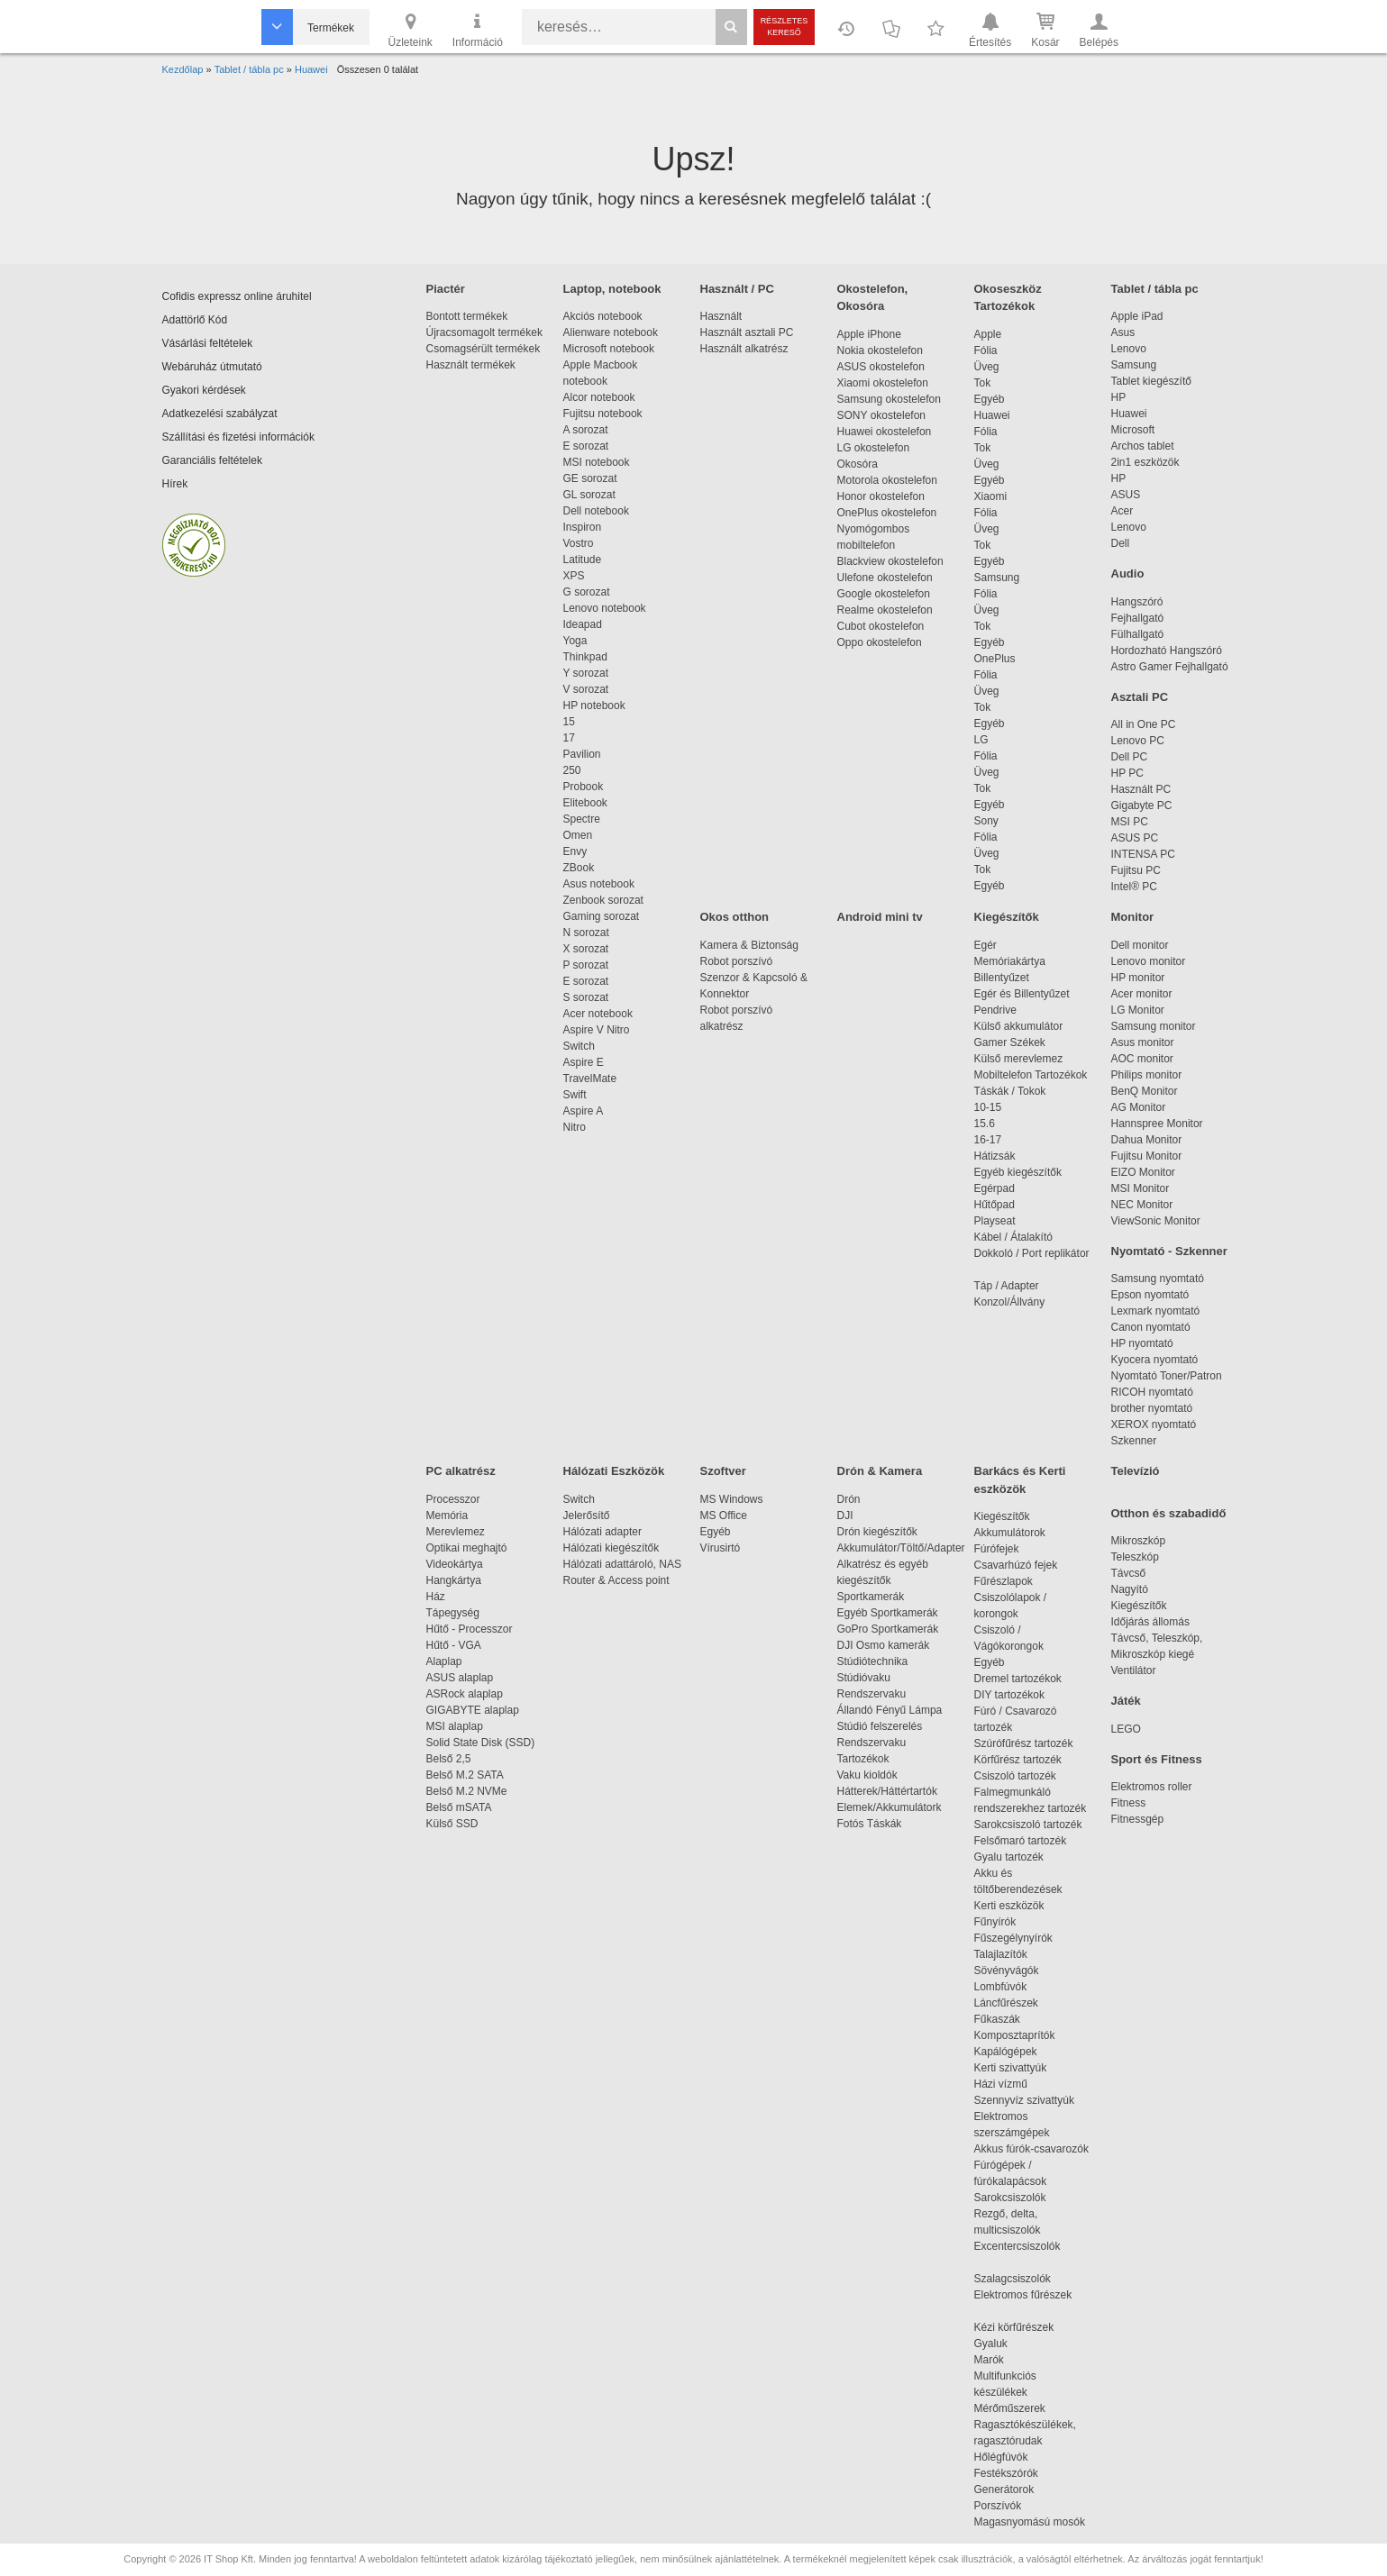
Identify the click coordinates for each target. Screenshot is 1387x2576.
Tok (982, 383)
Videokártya (454, 1564)
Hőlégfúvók (1001, 2457)
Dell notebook (596, 511)
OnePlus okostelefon (887, 512)
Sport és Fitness (1156, 1759)
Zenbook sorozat (603, 900)
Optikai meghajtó (466, 1548)
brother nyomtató (1152, 1408)
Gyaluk (1012, 2343)
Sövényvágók (1015, 1970)
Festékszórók (1006, 2473)
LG (981, 739)
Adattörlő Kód (195, 320)
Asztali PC (1140, 697)
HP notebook (594, 705)
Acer (1122, 511)
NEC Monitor (1142, 1204)
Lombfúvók (1000, 1986)
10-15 (988, 1107)
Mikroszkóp (1138, 1540)
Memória (447, 1515)
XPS (574, 575)
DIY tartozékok (1009, 1695)
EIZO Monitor (1143, 1172)
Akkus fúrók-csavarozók (1031, 2149)
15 (569, 721)
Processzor (453, 1499)
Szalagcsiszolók (1012, 2278)
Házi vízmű (1000, 2084)
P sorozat (585, 965)
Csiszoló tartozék (1015, 1776)
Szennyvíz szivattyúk (1024, 2100)
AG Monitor (1138, 1107)
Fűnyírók (995, 1922)
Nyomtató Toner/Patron (1166, 1376)
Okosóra (857, 464)
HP (1119, 397)
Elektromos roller (1151, 1786)
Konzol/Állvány (1009, 1302)
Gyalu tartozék (1009, 1857)
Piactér (445, 289)
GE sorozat (593, 478)
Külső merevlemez (1018, 1058)
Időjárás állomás (1150, 1622)
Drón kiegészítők (877, 1531)
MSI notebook (596, 462)
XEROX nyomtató (1154, 1424)
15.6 (984, 1123)
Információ (477, 29)
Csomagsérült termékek (483, 348)
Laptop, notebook (612, 289)
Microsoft (1133, 429)
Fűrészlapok (1012, 1581)
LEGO (1126, 1729)
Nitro (574, 1127)
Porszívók (998, 2505)
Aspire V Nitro (599, 1030)
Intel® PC (1134, 886)
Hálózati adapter (602, 1531)
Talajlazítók (1000, 1954)
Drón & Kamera (880, 1471)
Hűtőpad (994, 1204)
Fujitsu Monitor (1146, 1156)
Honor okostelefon (881, 496)
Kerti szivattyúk (1010, 2068)
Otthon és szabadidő (1169, 1513)
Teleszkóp (1135, 1557)
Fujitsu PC (1136, 870)
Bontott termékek (467, 316)
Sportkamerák (871, 1596)
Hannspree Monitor (1157, 1123)
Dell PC (1129, 757)
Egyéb (989, 399)
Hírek (175, 484)
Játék (1126, 1700)
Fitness (1128, 1803)
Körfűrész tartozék (1018, 1759)
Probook (583, 786)
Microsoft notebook (608, 348)
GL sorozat (589, 494)
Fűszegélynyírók (1018, 1938)
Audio (1128, 573)
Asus (1123, 332)
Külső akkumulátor (1018, 1026)
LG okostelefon (873, 447)
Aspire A (583, 1111)
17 (569, 738)
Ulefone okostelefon (885, 577)
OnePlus (995, 658)
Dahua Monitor (1146, 1139)
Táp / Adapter (1006, 1285)
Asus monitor (1142, 1042)
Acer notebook (598, 1013)
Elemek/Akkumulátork (890, 1807)
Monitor (1132, 917)
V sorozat (586, 689)
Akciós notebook (603, 316)
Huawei (992, 415)
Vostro (578, 543)
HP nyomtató (1142, 1343)
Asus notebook (598, 884)
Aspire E (583, 1062)
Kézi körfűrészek (1023, 2327)
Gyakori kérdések (204, 390)
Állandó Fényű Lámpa (891, 1710)
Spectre (581, 819)
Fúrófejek (1005, 1549)
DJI (845, 1515)
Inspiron (582, 527)
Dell (1120, 543)
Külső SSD (452, 1823)
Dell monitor (1140, 945)
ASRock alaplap (467, 1694)
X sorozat (586, 948)
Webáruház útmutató (212, 366)
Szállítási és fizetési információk (238, 437)
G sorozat (586, 592)
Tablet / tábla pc (1155, 289)
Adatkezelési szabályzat (220, 413)
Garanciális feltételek (212, 460)
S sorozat (586, 997)
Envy (575, 851)
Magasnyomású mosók (1029, 2522)
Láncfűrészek (1015, 2003)
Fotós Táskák (869, 1823)
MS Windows (731, 1499)
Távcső (1128, 1573)
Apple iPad (1137, 316)
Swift (575, 1094)
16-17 (988, 1139)
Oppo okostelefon (879, 642)
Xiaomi (991, 496)
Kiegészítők (1006, 917)
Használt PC (1141, 789)
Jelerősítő (586, 1515)
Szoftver (723, 1471)
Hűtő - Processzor (469, 1629)
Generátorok (1004, 2489)
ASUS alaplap (462, 1677)
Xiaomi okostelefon (882, 383)
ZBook (579, 867)
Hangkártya (453, 1580)
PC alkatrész (461, 1471)
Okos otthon (735, 917)
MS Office (723, 1515)
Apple (988, 334)
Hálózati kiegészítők (611, 1548)
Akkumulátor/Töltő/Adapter (901, 1548)
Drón (849, 1499)
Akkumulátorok (1018, 1532)
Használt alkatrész (744, 348)
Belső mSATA (461, 1807)
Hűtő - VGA (453, 1645)
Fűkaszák (997, 2019)
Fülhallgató (1137, 634)
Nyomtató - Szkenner (1169, 1251)
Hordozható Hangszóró (1166, 650)
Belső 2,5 (448, 1758)
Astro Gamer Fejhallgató (1169, 666)
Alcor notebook (599, 397)
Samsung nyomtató (1157, 1278)
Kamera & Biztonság (749, 945)
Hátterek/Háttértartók (887, 1791)
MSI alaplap (454, 1726)
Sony (986, 821)
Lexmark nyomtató (1155, 1311)
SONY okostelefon (881, 415)
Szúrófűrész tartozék (1023, 1743)
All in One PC (1143, 724)
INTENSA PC (1143, 854)
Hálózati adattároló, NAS (622, 1564)
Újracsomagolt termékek (484, 332)
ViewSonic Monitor (1155, 1221)
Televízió (1135, 1471)
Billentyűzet (1001, 977)
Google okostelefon (883, 593)
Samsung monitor (1153, 1026)
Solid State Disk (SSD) (480, 1742)
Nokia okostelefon (880, 350)
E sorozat (586, 446)
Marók (1001, 2359)
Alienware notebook (610, 332)
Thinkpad (585, 657)
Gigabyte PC (1142, 805)
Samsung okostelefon (889, 399)
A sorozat (585, 429)
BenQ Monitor (1144, 1091)
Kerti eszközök (1009, 1905)
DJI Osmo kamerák (886, 1645)
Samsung (997, 577)
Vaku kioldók (867, 1775)
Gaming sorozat (604, 916)
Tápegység (452, 1613)
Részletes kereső (784, 26)
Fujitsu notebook (603, 413)
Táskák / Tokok (1010, 1091)
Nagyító (1129, 1589)
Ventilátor (1133, 1670)
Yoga (575, 640)
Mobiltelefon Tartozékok (1031, 1075)
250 (572, 770)
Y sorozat (585, 673)
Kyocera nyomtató (1155, 1359)
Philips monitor (1146, 1075)
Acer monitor (1142, 994)
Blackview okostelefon (890, 561)
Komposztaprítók (1014, 2035)
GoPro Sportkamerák (888, 1629)
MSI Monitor (1140, 1188)
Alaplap (444, 1661)
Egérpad (994, 1188)
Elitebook (585, 802)
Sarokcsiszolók (1016, 2197)
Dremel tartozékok (1027, 1678)
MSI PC (1129, 821)
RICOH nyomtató (1152, 1392)
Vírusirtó (720, 1548)
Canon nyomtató (1151, 1327)
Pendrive (995, 1010)
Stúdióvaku (865, 1677)
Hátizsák (995, 1156)
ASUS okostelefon (881, 366)
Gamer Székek (1009, 1042)
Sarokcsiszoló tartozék (1028, 1824)
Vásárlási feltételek (207, 343)
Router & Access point (616, 1580)
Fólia (986, 350)
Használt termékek (471, 365)
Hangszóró (1137, 602)
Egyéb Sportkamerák (890, 1613)
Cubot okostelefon (881, 626)
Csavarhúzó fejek (1025, 1565)
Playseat (995, 1221)
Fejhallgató (1137, 618)
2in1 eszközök (1145, 462)
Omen (578, 835)
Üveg (986, 366)
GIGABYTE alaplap (475, 1710)
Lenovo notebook (604, 608)
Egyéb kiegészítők (1018, 1172)
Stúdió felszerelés (881, 1726)
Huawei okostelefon (884, 431)
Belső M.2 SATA (465, 1775)
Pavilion (582, 754)
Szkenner (1134, 1440)
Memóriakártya (1009, 961)
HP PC (1127, 773)
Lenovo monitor (1148, 961)
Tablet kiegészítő (1151, 381)
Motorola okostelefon (887, 480)
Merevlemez (455, 1531)
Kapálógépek (1005, 2051)
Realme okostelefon (885, 610)
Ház (435, 1596)
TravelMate (593, 1078)
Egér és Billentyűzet (1022, 994)
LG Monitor (1137, 1010)
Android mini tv (880, 917)
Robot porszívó (736, 961)
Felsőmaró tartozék (1020, 1840)
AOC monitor (1142, 1058)
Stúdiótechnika (872, 1661)
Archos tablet (1142, 446)
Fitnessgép (1137, 1819)
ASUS (1126, 494)
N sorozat (586, 932)
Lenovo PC (1137, 740)
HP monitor (1138, 977)
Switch (579, 1046)
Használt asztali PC (747, 332)
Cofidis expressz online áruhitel (237, 296)
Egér (985, 945)
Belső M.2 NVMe (470, 1791)
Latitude (582, 559)
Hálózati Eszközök (614, 1471)
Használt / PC (737, 289)
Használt (721, 316)
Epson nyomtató (1150, 1294)
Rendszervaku (872, 1694)
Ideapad (582, 624)
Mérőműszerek (1009, 2408)
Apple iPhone (869, 334)
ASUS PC (1135, 838)
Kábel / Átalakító (1016, 1237)
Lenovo (1128, 348)
